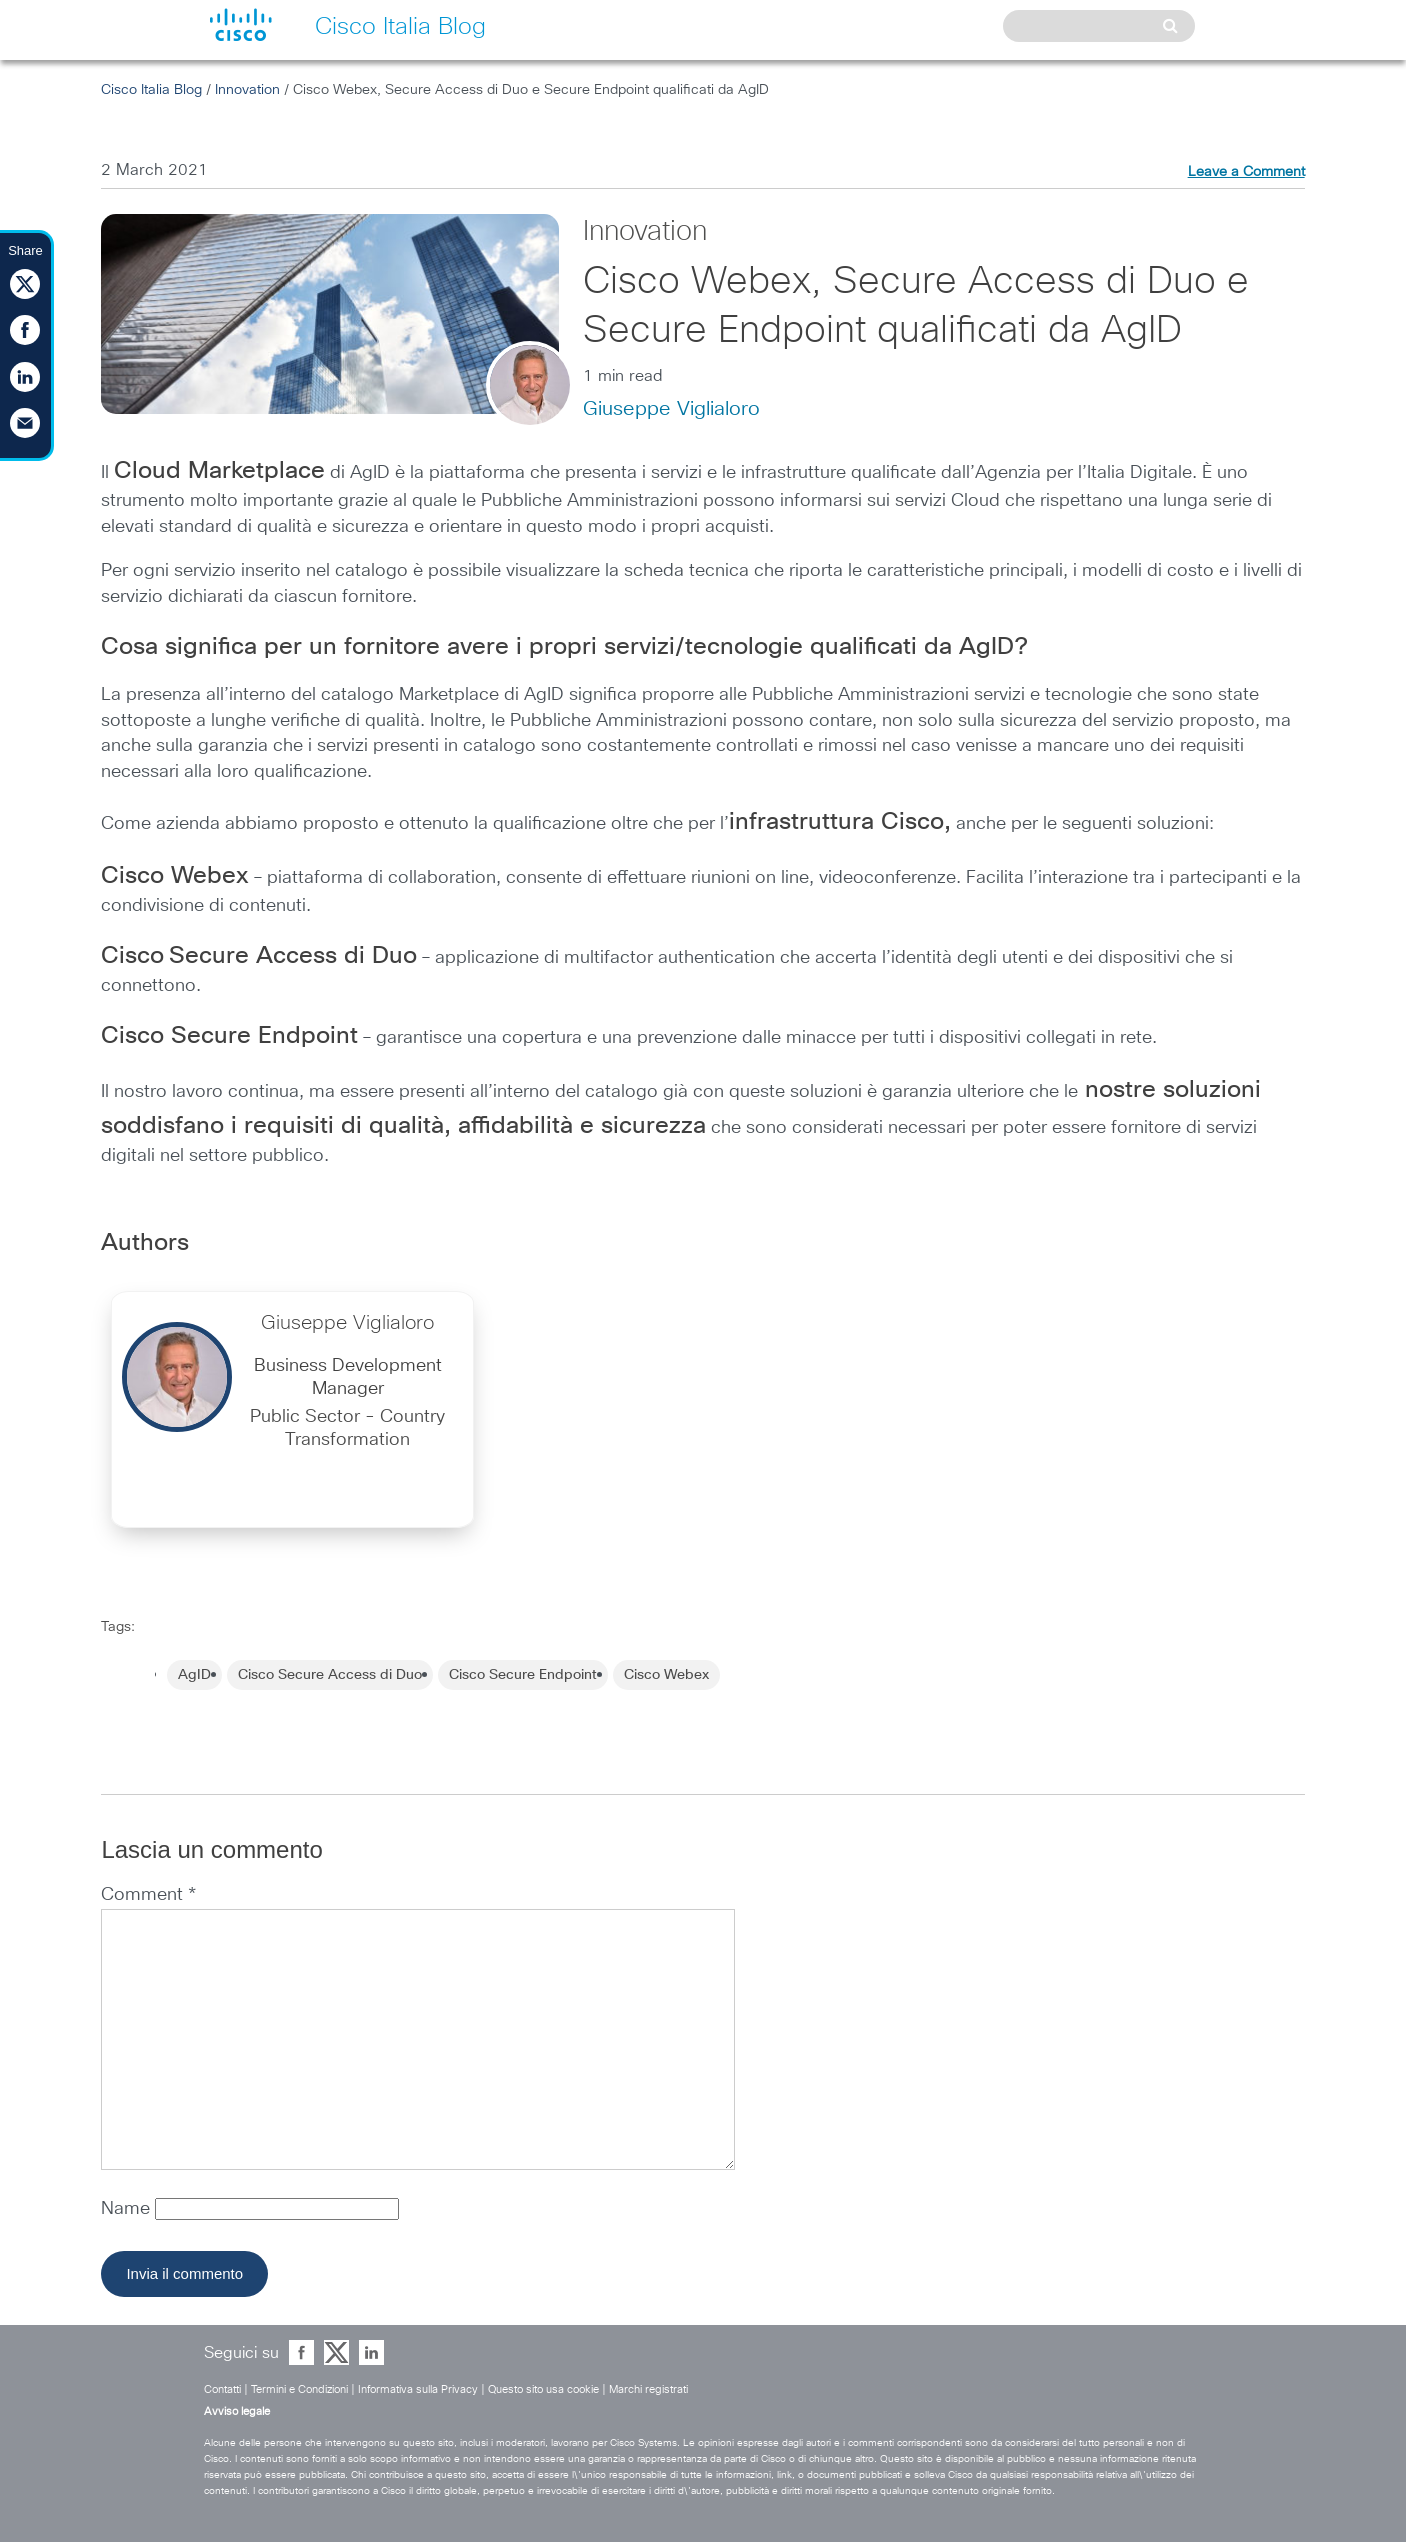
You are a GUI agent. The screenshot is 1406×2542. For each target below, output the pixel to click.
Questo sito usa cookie (543, 2389)
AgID (194, 1675)
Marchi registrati (648, 2389)
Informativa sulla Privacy (418, 2389)
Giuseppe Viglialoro (671, 409)
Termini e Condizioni (299, 2389)
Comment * (148, 1895)
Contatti (222, 2389)
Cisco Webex (666, 1675)
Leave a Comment (1246, 172)
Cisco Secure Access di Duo (330, 1675)
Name (128, 2209)
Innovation (247, 90)
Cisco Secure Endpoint (523, 1675)
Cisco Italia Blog (151, 90)
